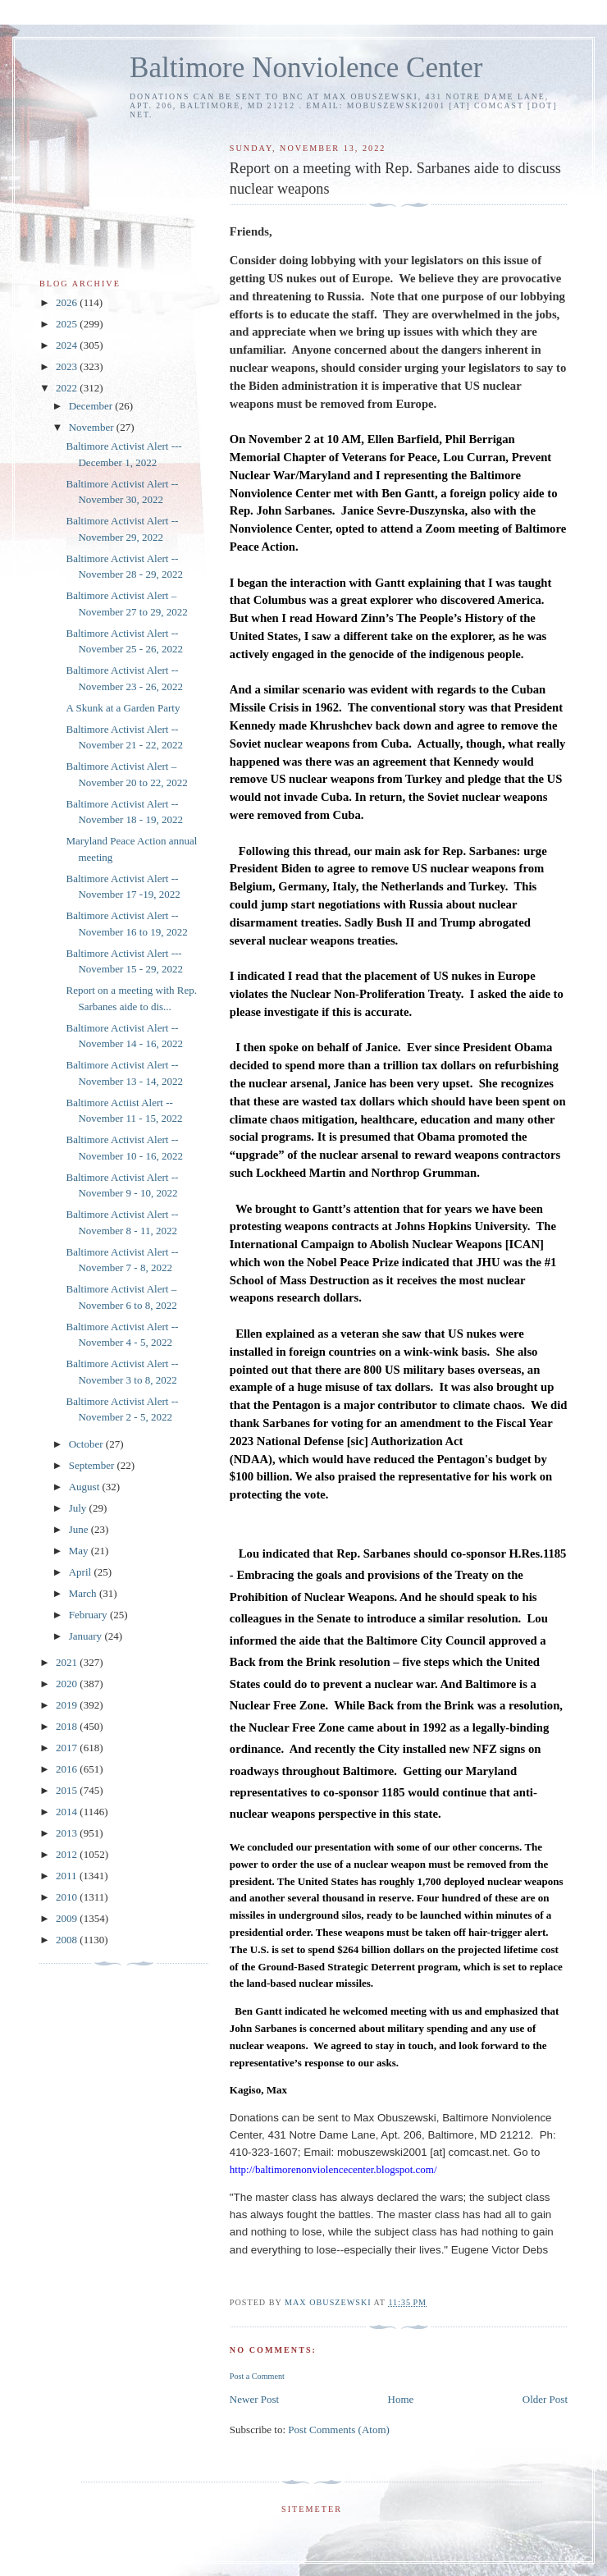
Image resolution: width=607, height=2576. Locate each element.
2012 (68, 1854)
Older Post (545, 2399)
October (87, 1444)
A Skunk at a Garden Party (123, 708)
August (86, 1486)
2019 (68, 1705)
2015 (68, 1790)
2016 (68, 1769)
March (84, 1593)
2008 (68, 1939)
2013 (68, 1833)
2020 (68, 1683)
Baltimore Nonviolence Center (306, 68)
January (87, 1636)
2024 (68, 345)
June (80, 1529)
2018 (68, 1726)
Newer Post (254, 2399)
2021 (68, 1662)
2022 (68, 388)
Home (401, 2399)
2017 (68, 1747)
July (79, 1508)
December (92, 406)
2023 (68, 366)
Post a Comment (257, 2376)
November (92, 427)
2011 (68, 1875)
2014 (68, 1811)
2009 (68, 1918)
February (89, 1614)
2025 (68, 324)
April (81, 1572)
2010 (68, 1897)
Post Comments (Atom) (339, 2429)
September (93, 1465)
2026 (68, 302)
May (80, 1550)
